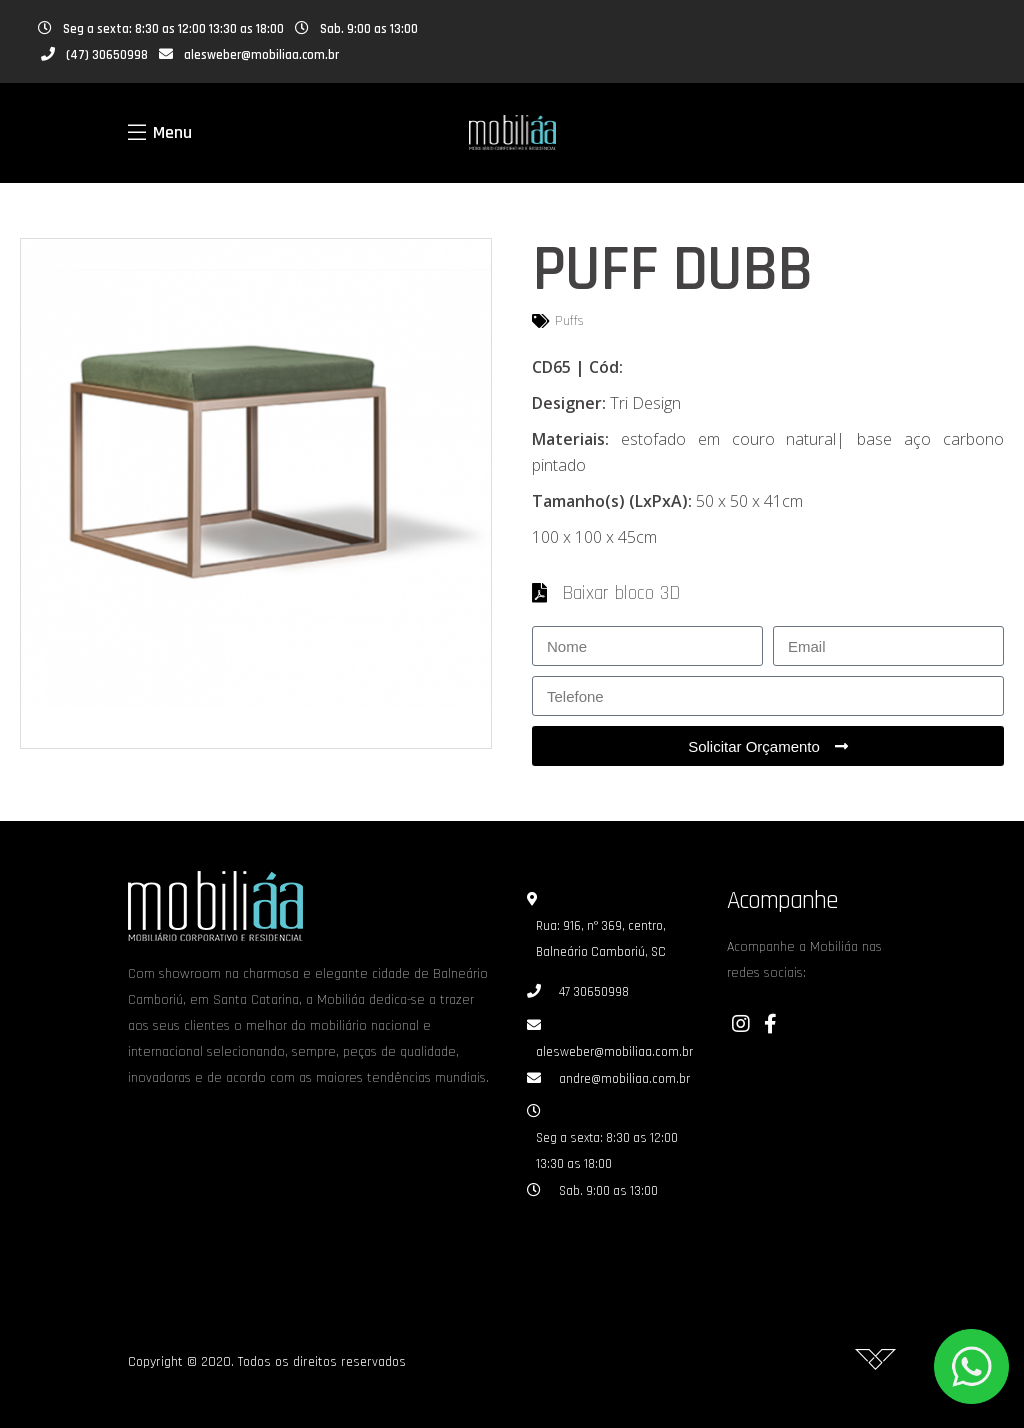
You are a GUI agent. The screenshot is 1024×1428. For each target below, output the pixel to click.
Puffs (569, 321)
